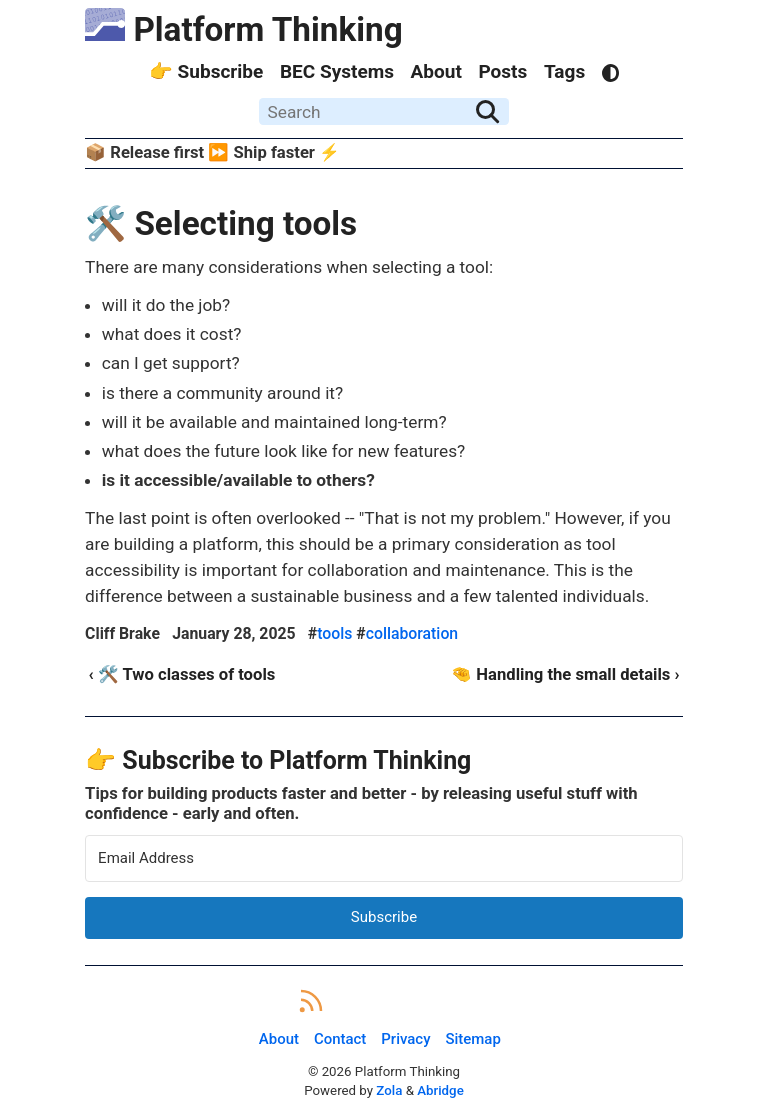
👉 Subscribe (206, 71)
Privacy (405, 1039)
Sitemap (472, 1039)
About (436, 71)
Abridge (440, 1090)
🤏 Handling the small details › (565, 674)
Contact (340, 1039)
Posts (502, 71)
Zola (389, 1090)
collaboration (412, 633)
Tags (564, 71)
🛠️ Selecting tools (221, 223)
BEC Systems (337, 71)
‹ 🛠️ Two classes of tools (181, 674)
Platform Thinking (244, 29)
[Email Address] (384, 858)
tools (334, 633)
